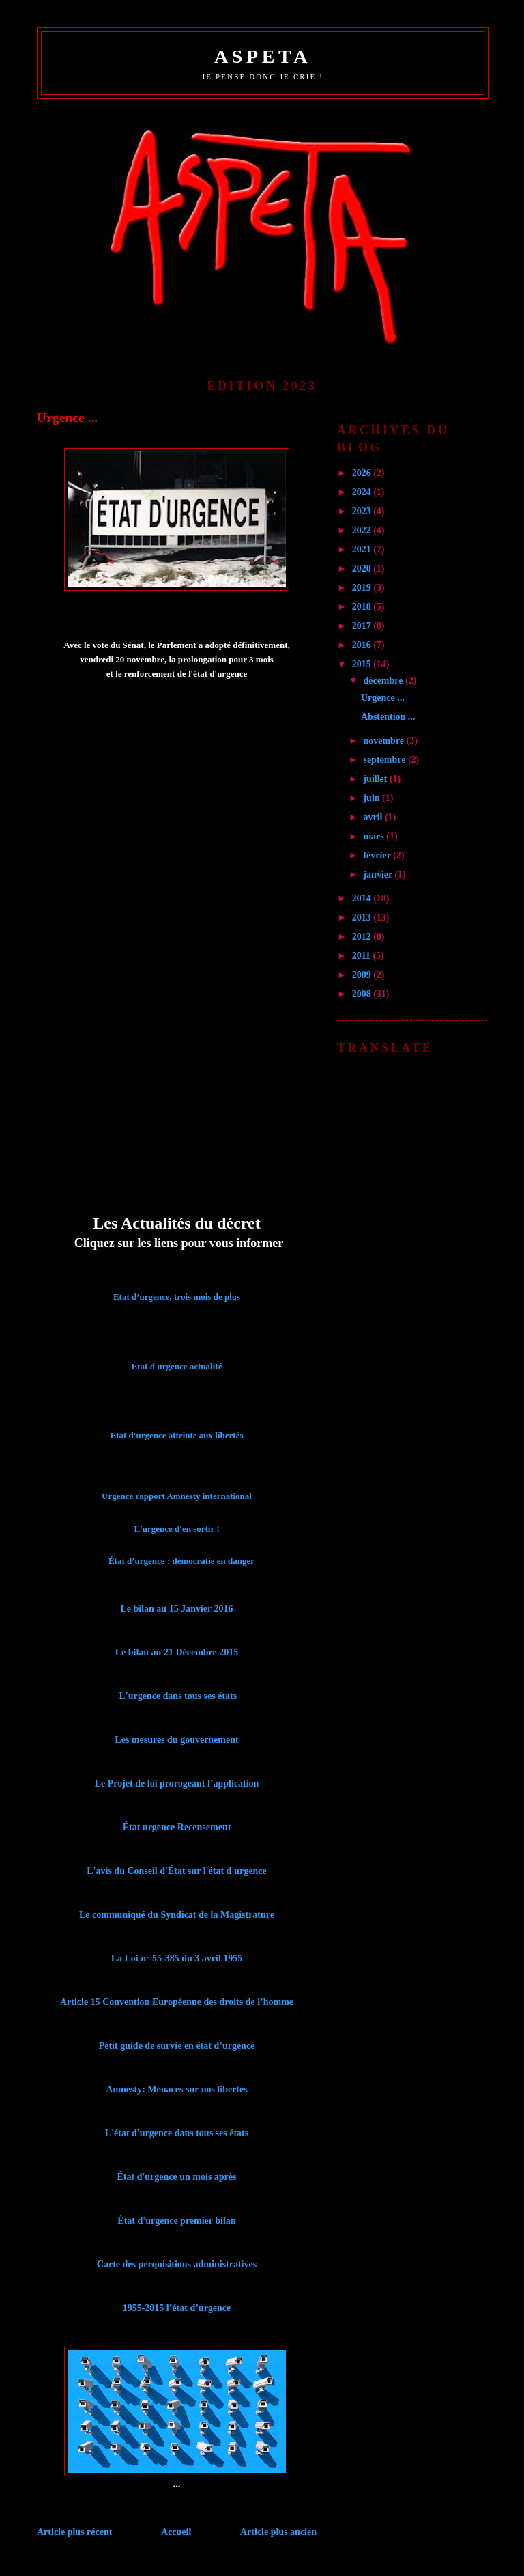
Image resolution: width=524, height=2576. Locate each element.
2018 (363, 607)
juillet (376, 779)
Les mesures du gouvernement (176, 1740)
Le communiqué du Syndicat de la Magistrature (176, 1914)
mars (374, 836)
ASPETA (262, 56)
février (378, 855)
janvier (378, 874)
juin (372, 798)
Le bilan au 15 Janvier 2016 (176, 1609)
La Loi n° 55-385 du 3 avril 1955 (177, 1958)
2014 (363, 898)
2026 (363, 473)
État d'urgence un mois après (177, 2177)
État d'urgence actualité (177, 1366)
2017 (363, 626)
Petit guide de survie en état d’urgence (177, 2046)
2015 (363, 664)
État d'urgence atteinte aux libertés (177, 1435)
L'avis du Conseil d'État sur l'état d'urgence (176, 1871)
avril (374, 817)
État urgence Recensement (177, 1827)
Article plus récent (74, 2532)
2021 (363, 549)
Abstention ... (388, 717)
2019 (363, 588)
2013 (363, 917)
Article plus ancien (278, 2532)
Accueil (176, 2532)
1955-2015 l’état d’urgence (177, 2308)
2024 (363, 492)
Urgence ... (67, 417)
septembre (385, 760)
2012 (363, 937)
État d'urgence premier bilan (176, 2220)
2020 (363, 568)
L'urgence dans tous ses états (178, 1696)
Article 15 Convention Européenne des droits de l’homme (176, 2002)
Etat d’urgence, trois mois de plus (176, 1296)
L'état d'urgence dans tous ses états (176, 2133)
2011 (362, 956)
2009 (363, 975)
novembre (384, 741)
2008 (363, 994)
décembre (384, 680)
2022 (363, 530)
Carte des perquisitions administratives (177, 2264)
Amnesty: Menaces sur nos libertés (176, 2089)
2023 (363, 511)
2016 (363, 645)
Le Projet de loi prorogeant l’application (177, 1783)
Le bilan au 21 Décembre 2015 (177, 1652)
